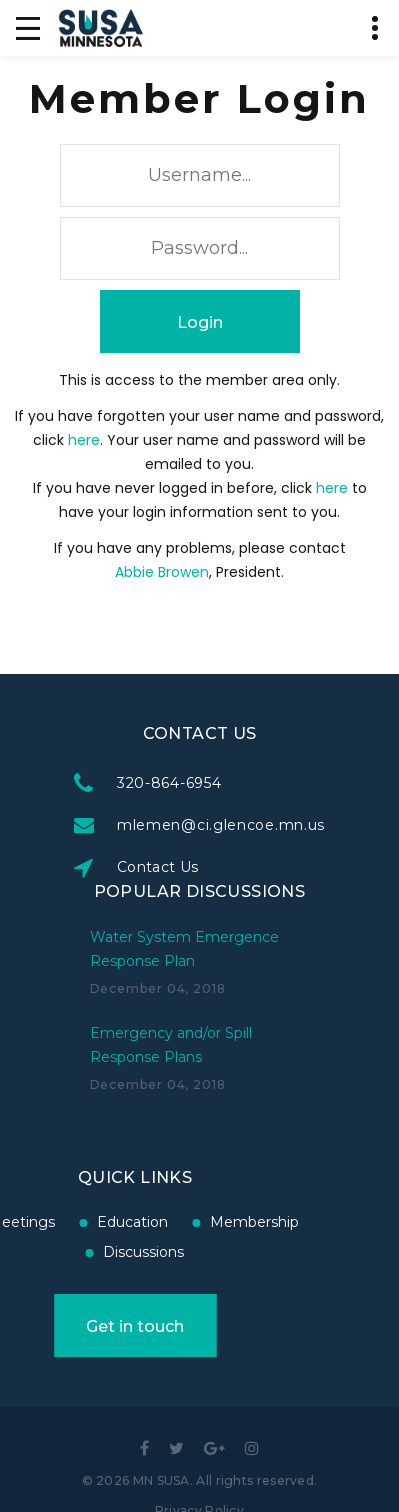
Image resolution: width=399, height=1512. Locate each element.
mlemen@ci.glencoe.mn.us (222, 825)
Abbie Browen (162, 572)
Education (94, 1222)
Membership (216, 1222)
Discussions (105, 1252)
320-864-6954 (170, 783)
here (84, 440)
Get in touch (97, 1326)
